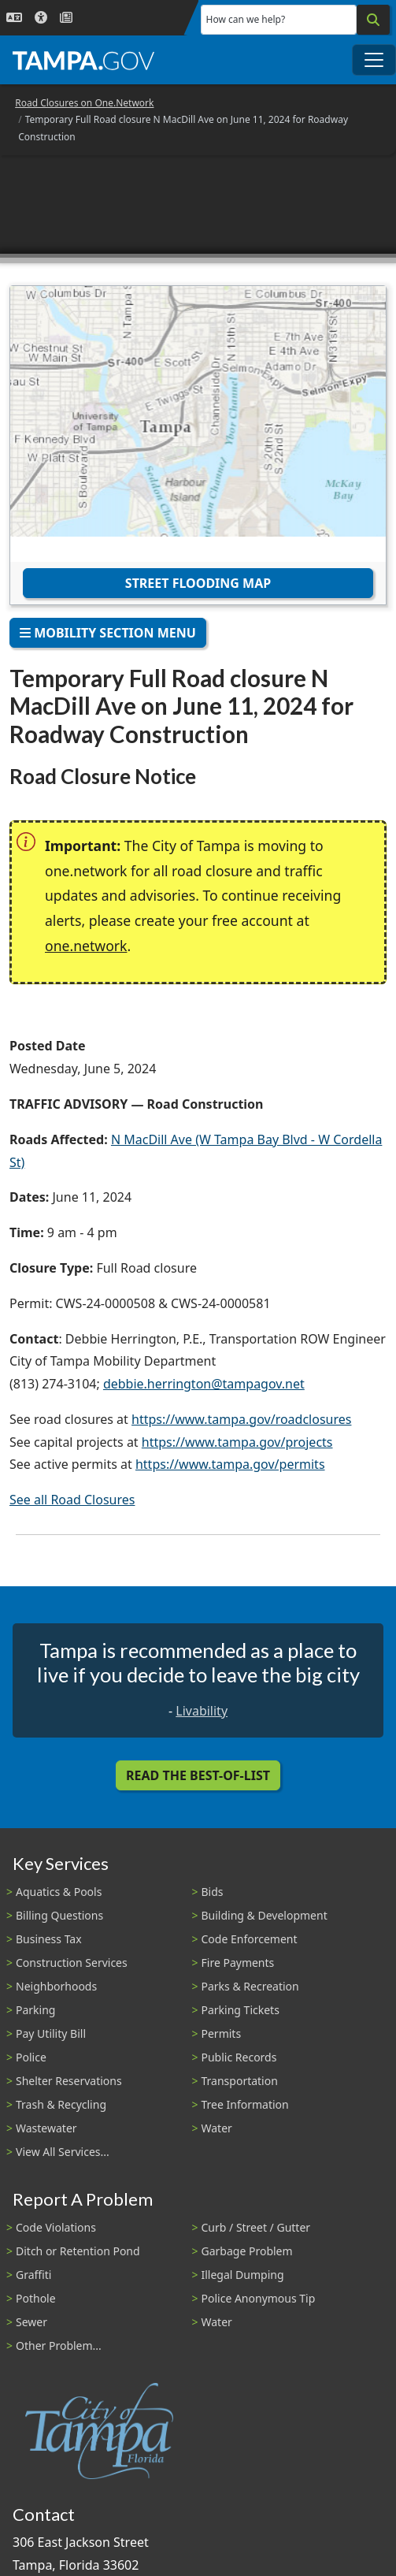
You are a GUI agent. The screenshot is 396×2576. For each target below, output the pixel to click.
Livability (202, 1710)
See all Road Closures (72, 1499)
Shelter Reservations (69, 2080)
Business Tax (49, 1938)
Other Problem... (59, 2345)
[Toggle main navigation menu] (374, 60)
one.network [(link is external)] (86, 945)
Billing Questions (59, 1915)
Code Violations (56, 2227)
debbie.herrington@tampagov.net (204, 1383)
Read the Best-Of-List (198, 1775)
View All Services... (62, 2151)
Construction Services (72, 1962)
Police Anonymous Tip (259, 2298)
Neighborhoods (56, 1986)
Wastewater (46, 2128)
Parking (35, 2009)
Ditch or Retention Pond (78, 2250)
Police (31, 2057)
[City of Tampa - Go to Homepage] (83, 60)
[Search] (373, 20)
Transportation (240, 2080)
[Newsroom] (66, 17)
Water (217, 2128)
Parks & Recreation (250, 1986)
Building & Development (265, 1915)
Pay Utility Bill (51, 2033)
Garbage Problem (247, 2250)
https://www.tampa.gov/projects (237, 1442)
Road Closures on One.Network (84, 103)
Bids (213, 1891)
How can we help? (246, 19)
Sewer (31, 2321)
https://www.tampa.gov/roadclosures (241, 1419)
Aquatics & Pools (59, 1891)
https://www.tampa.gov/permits (230, 1464)
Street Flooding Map (198, 583)
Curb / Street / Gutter (256, 2227)
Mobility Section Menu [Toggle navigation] (108, 632)
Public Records (239, 2057)
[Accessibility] (41, 17)
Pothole (36, 2298)
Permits (222, 2033)
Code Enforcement (250, 1938)
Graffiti (33, 2274)
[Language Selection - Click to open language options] (14, 17)
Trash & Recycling (61, 2104)
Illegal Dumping (243, 2274)
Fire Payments (238, 1962)
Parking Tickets (240, 2009)
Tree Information (245, 2104)
